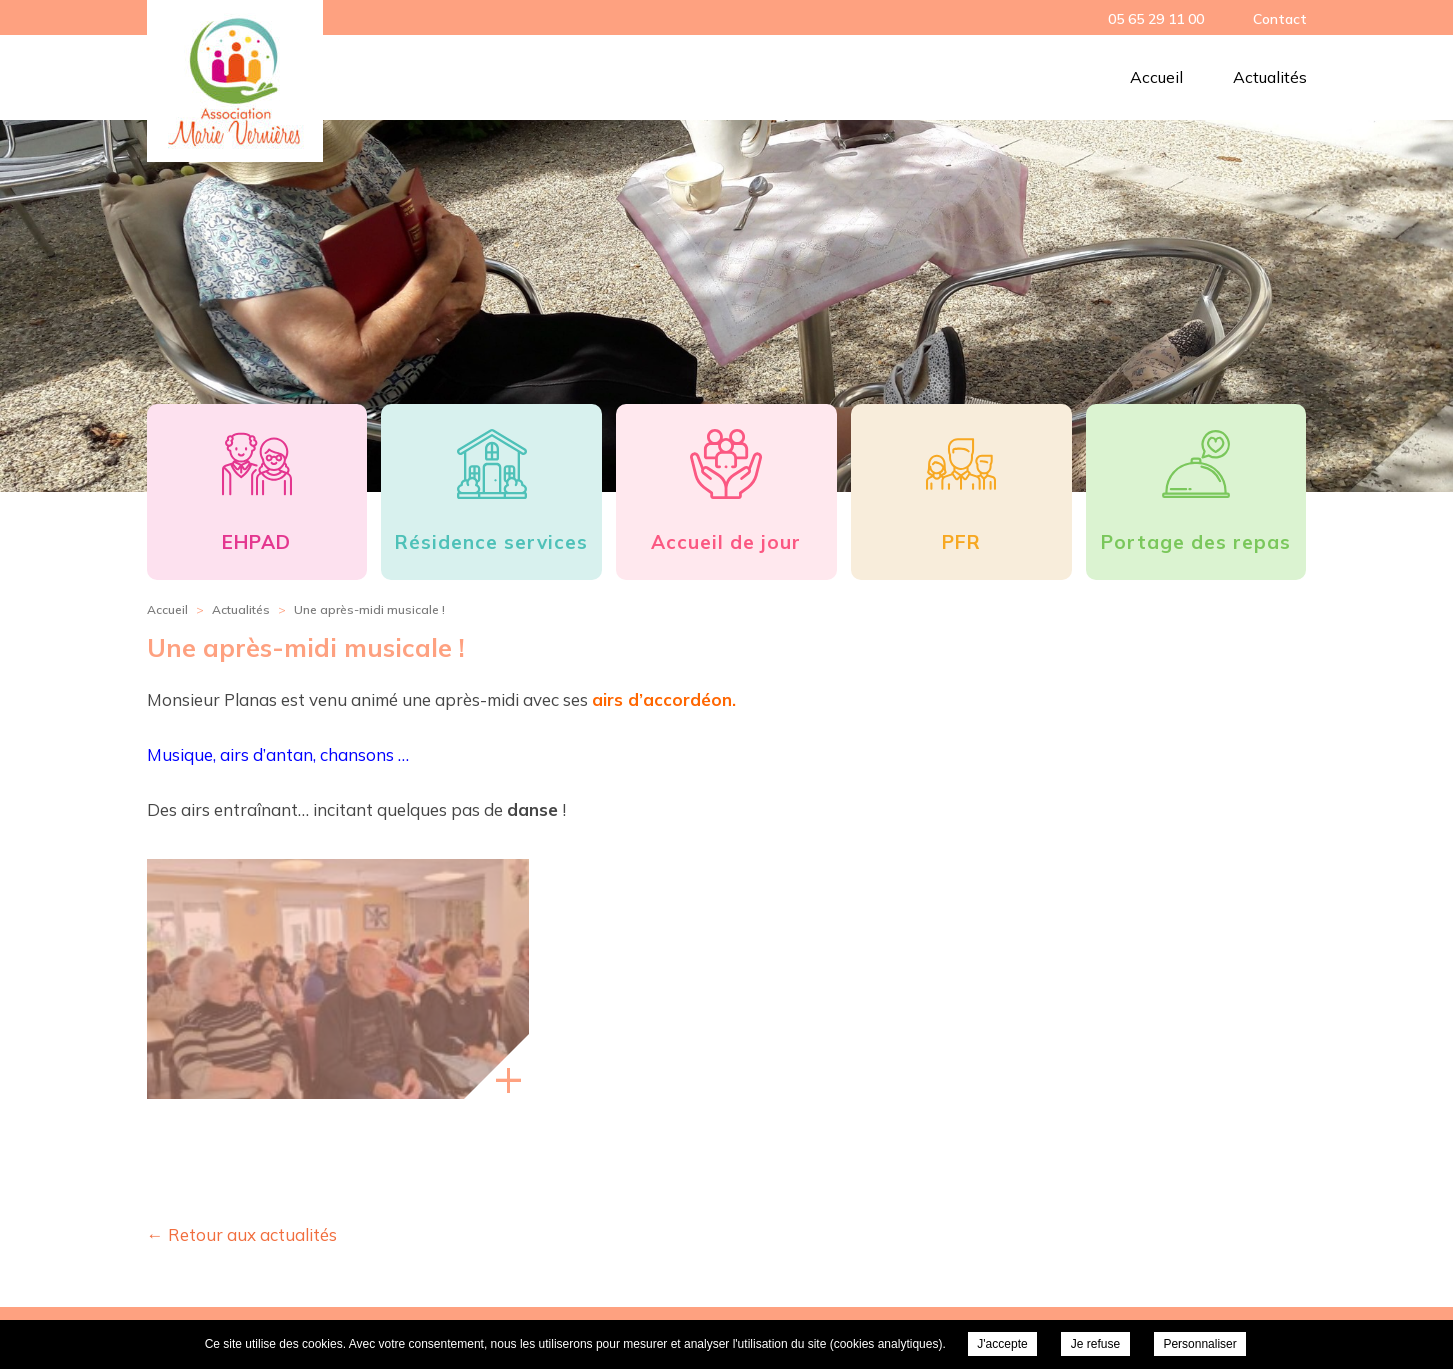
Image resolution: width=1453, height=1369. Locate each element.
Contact (1280, 19)
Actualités (1270, 77)
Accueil (1156, 77)
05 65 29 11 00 (1156, 19)
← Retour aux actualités (242, 1234)
